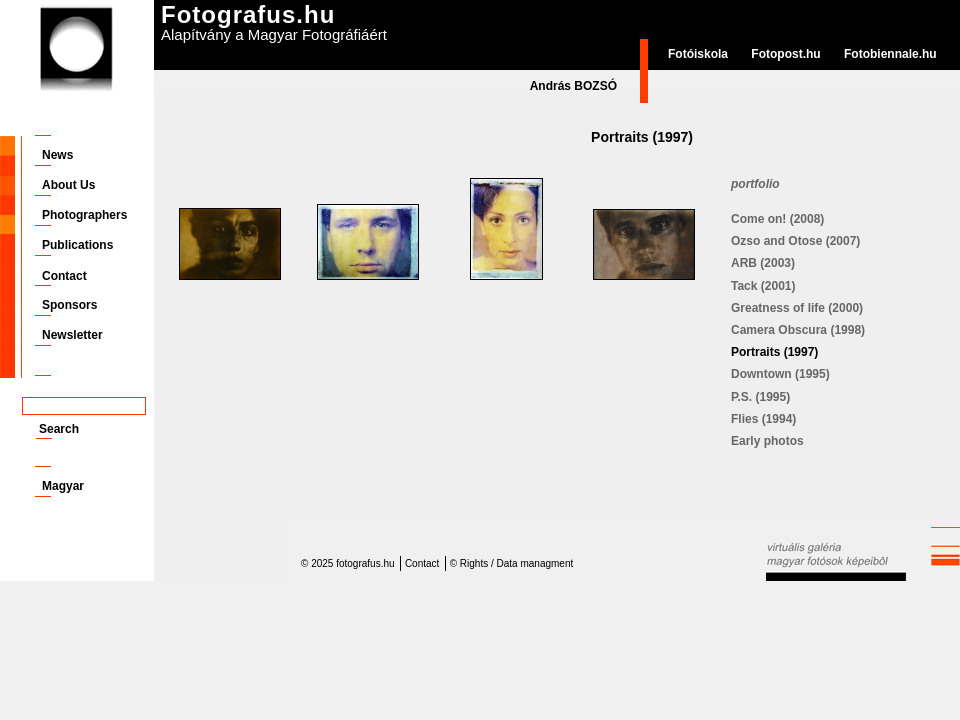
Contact (64, 276)
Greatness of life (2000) (797, 308)
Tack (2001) (763, 286)
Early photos (767, 441)
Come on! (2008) (777, 219)
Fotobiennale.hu (890, 54)
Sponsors (69, 305)
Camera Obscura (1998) (798, 330)
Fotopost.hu (785, 54)
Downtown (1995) (780, 374)
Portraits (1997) (774, 352)
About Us (68, 185)
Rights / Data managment (516, 563)
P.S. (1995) (760, 397)
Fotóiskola (698, 54)
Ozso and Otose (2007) (795, 241)
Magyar (63, 486)
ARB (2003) (763, 263)
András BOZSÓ (573, 86)
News (57, 155)
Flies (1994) (763, 419)
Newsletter (72, 335)
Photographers (84, 215)
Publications (77, 245)
